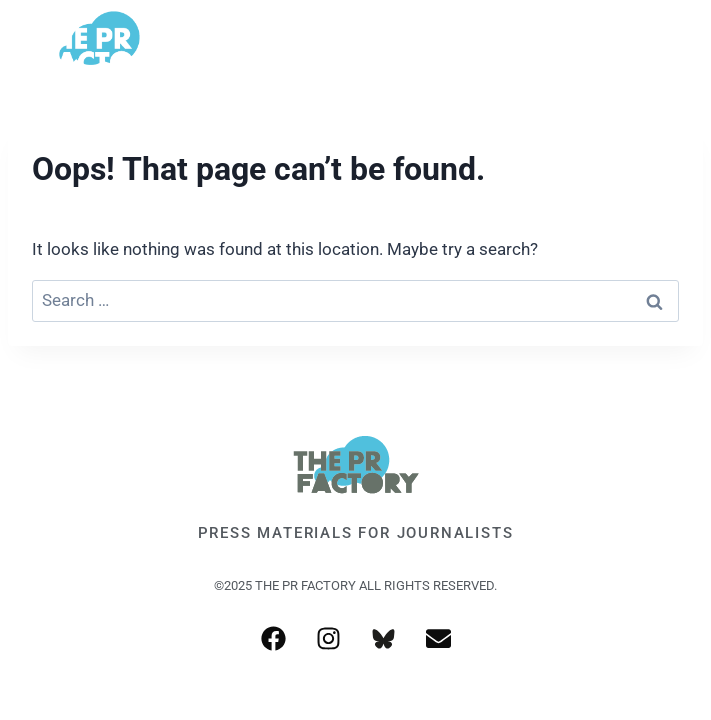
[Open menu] (663, 44)
